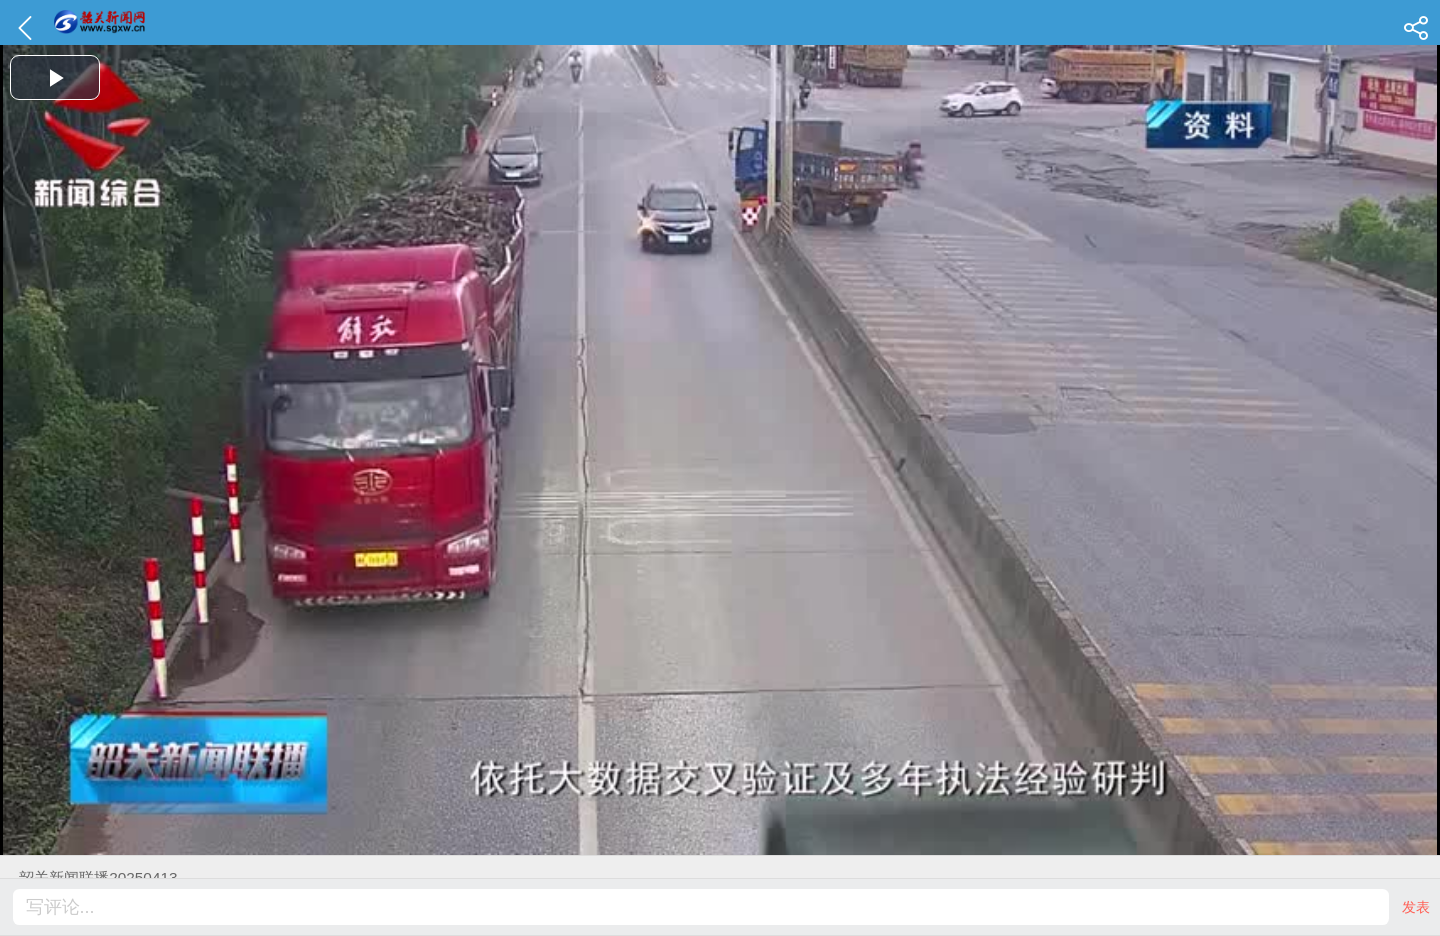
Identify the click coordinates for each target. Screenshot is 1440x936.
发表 (1416, 907)
